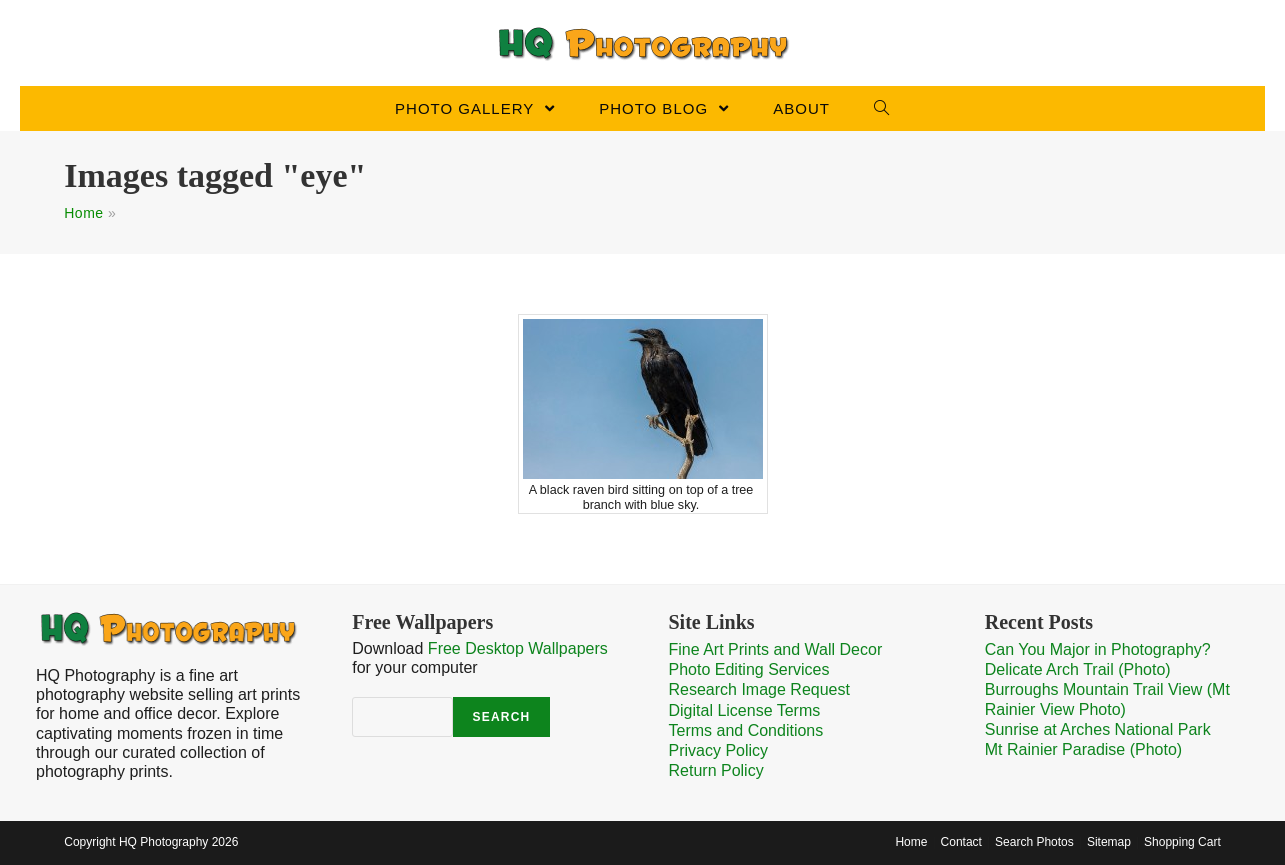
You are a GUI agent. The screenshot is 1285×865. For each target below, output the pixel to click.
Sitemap (1109, 842)
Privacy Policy (719, 750)
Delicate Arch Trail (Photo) (1078, 669)
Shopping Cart (1182, 842)
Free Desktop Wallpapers (518, 648)
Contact (961, 842)
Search (502, 717)
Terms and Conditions (746, 730)
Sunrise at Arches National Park (1098, 729)
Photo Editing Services (749, 669)
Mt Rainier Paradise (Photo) (1083, 749)
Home (83, 213)
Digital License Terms (745, 710)
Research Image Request (759, 689)
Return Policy (716, 770)
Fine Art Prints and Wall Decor (776, 649)
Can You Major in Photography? (1098, 649)
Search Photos (1034, 842)
